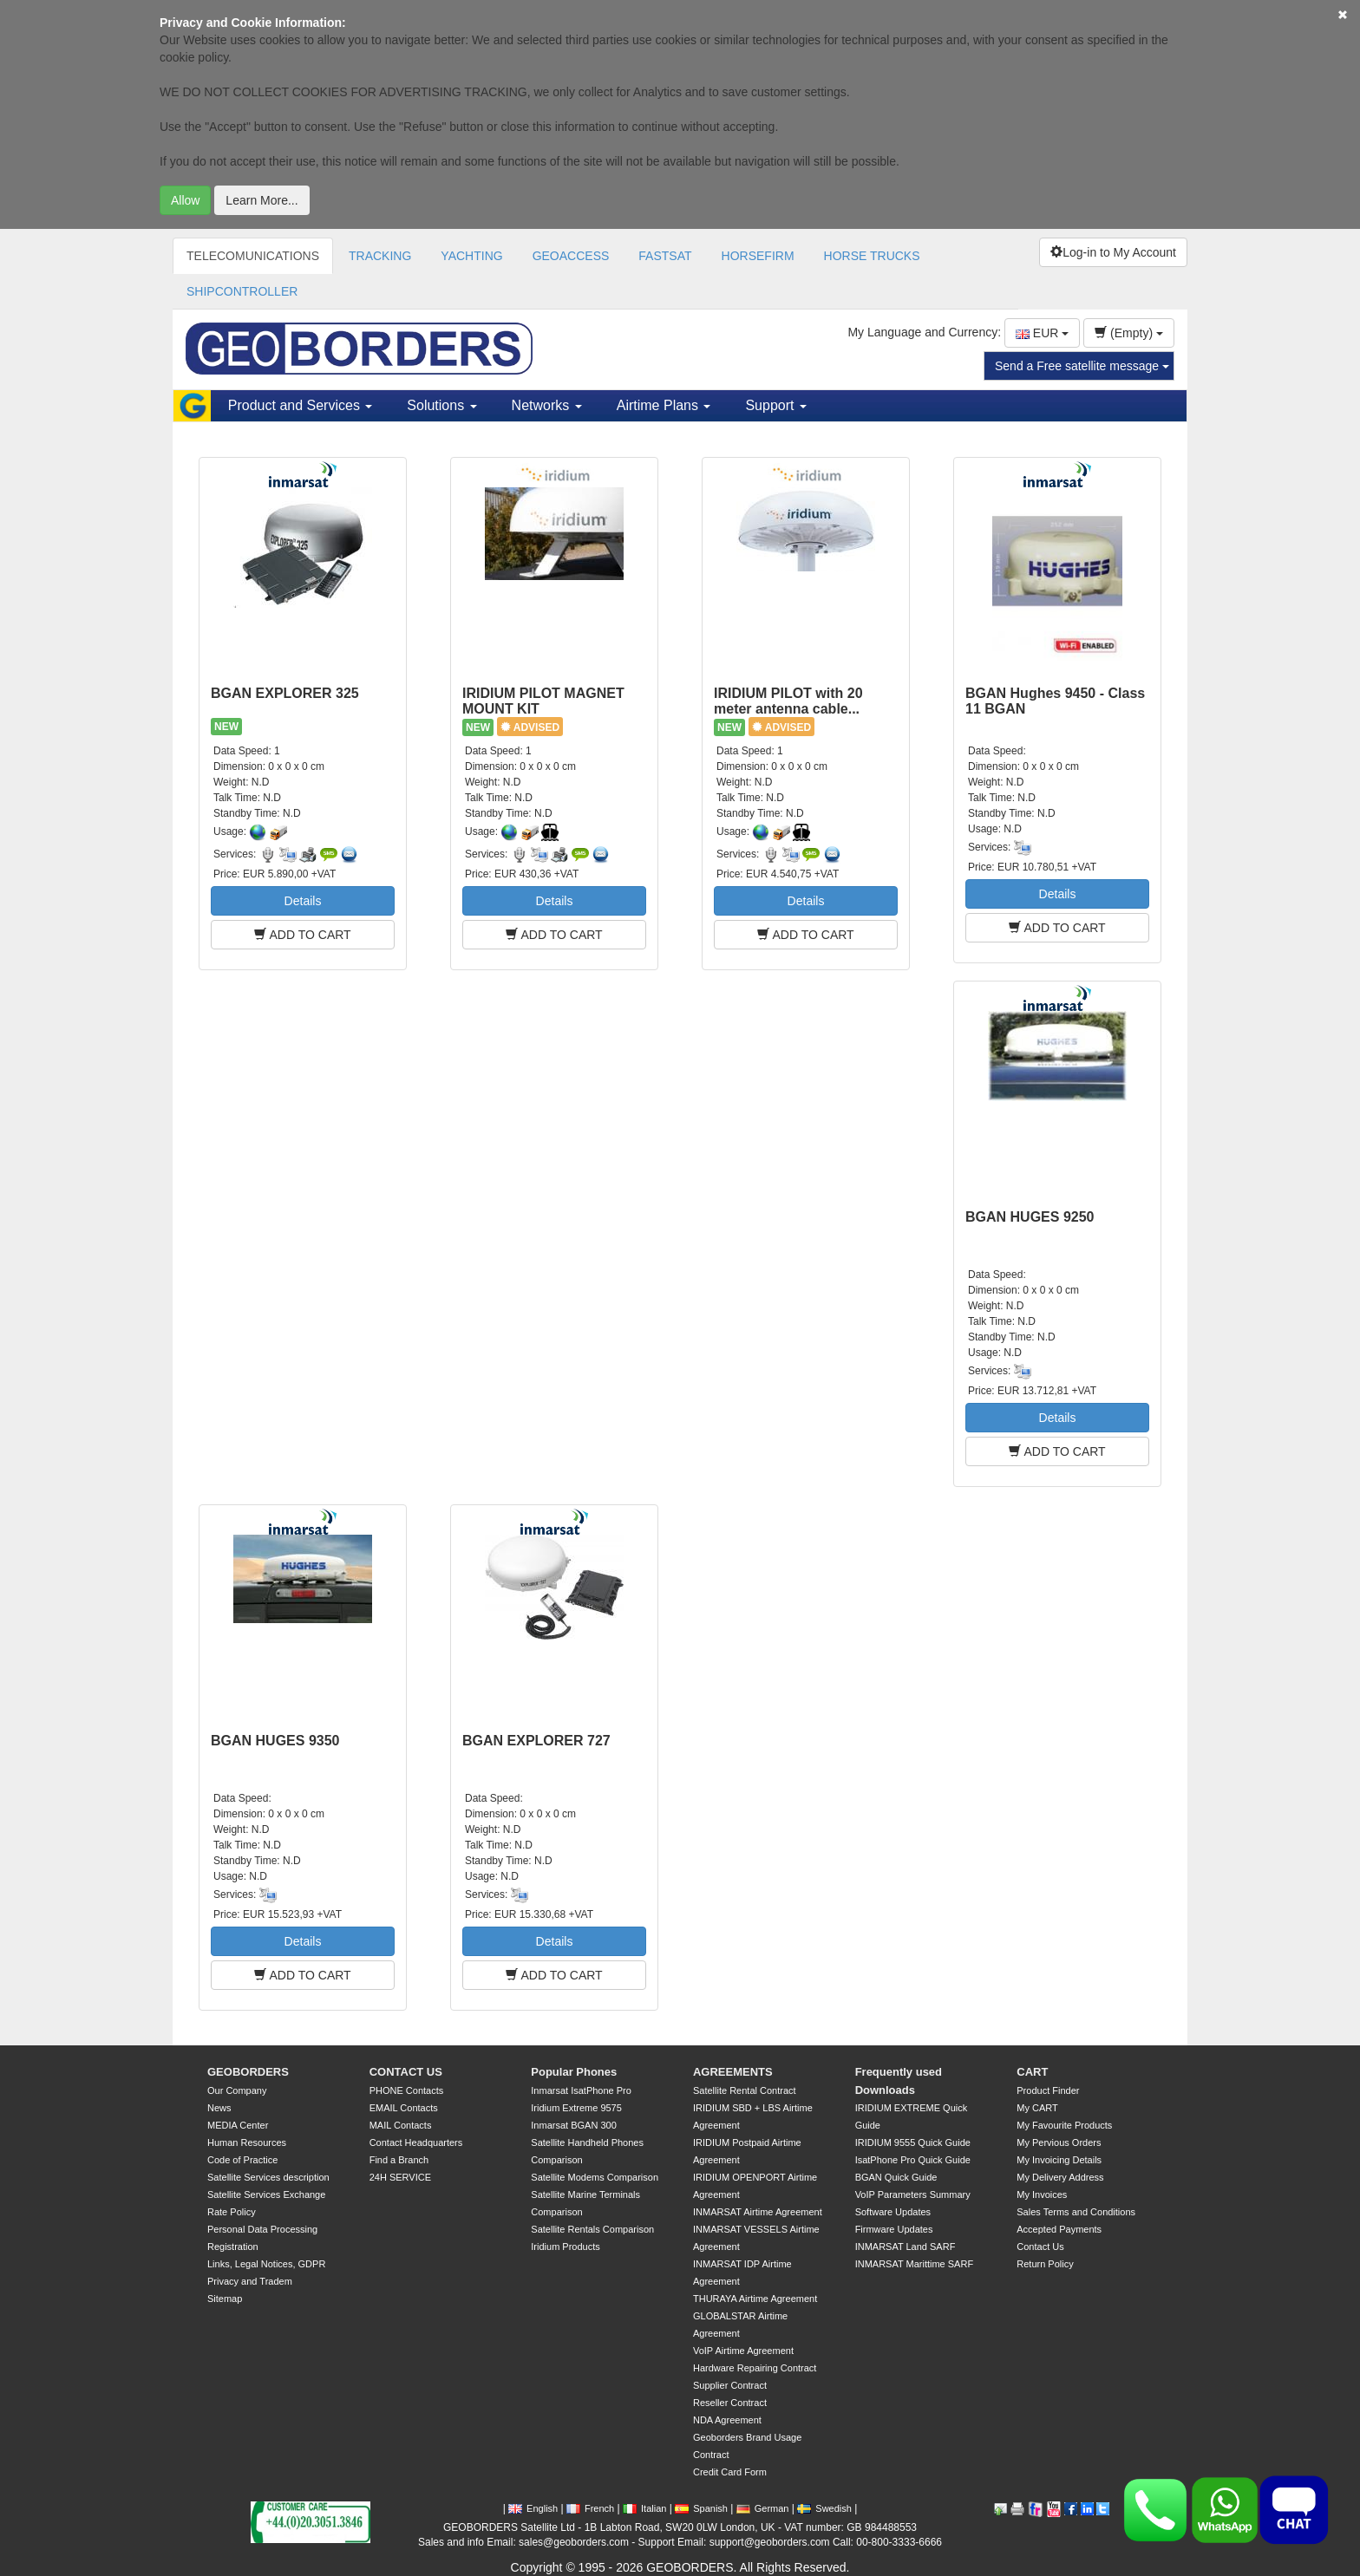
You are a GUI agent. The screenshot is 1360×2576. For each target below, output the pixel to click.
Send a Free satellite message (1082, 366)
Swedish (824, 2508)
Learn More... (262, 200)
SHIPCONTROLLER (242, 291)
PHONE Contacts (406, 2090)
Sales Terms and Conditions (1076, 2212)
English (533, 2508)
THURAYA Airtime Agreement (755, 2298)
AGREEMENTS (733, 2071)
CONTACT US (405, 2071)
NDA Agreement (727, 2420)
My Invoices (1042, 2194)
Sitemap (224, 2298)
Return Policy (1045, 2264)
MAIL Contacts (400, 2125)
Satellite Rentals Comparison (592, 2229)
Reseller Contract (730, 2402)
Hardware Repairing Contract (754, 2368)
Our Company (236, 2090)
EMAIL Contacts (403, 2108)
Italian (644, 2508)
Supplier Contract (730, 2385)
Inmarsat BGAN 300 (573, 2125)
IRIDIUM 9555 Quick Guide (913, 2142)
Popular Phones (574, 2071)
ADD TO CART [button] (302, 935)
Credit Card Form (730, 2472)
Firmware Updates (894, 2229)
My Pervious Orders (1059, 2142)
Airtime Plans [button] (664, 405)
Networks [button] (547, 405)
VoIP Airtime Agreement (743, 2350)
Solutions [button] (441, 405)
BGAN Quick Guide (896, 2177)
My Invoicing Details (1059, 2160)
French (590, 2508)
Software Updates (893, 2212)
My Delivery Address (1060, 2177)
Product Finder (1048, 2090)
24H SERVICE (400, 2177)
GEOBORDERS (248, 2071)
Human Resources (246, 2142)
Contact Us (1040, 2246)
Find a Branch (398, 2160)
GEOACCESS (571, 256)
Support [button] (775, 405)
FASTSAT (664, 256)
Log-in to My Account (1113, 252)
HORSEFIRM (758, 256)
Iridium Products (565, 2246)
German (762, 2508)
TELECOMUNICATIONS (252, 256)
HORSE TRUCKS (872, 256)
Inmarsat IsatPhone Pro (581, 2090)
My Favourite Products (1064, 2125)
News (219, 2108)
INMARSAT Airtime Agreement (757, 2212)
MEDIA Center (237, 2125)
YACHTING (471, 256)
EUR (1042, 333)
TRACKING (380, 256)
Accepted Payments (1059, 2229)
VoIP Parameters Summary (913, 2194)
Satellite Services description (268, 2177)
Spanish (701, 2508)
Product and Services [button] (300, 405)
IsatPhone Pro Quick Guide (913, 2160)
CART (1032, 2071)
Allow (185, 200)
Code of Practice (242, 2160)
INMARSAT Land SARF (905, 2246)
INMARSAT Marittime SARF (914, 2264)
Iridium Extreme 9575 (576, 2108)
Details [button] (303, 901)
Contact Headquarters (416, 2142)
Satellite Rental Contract (744, 2090)
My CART (1037, 2108)
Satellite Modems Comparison (594, 2177)
